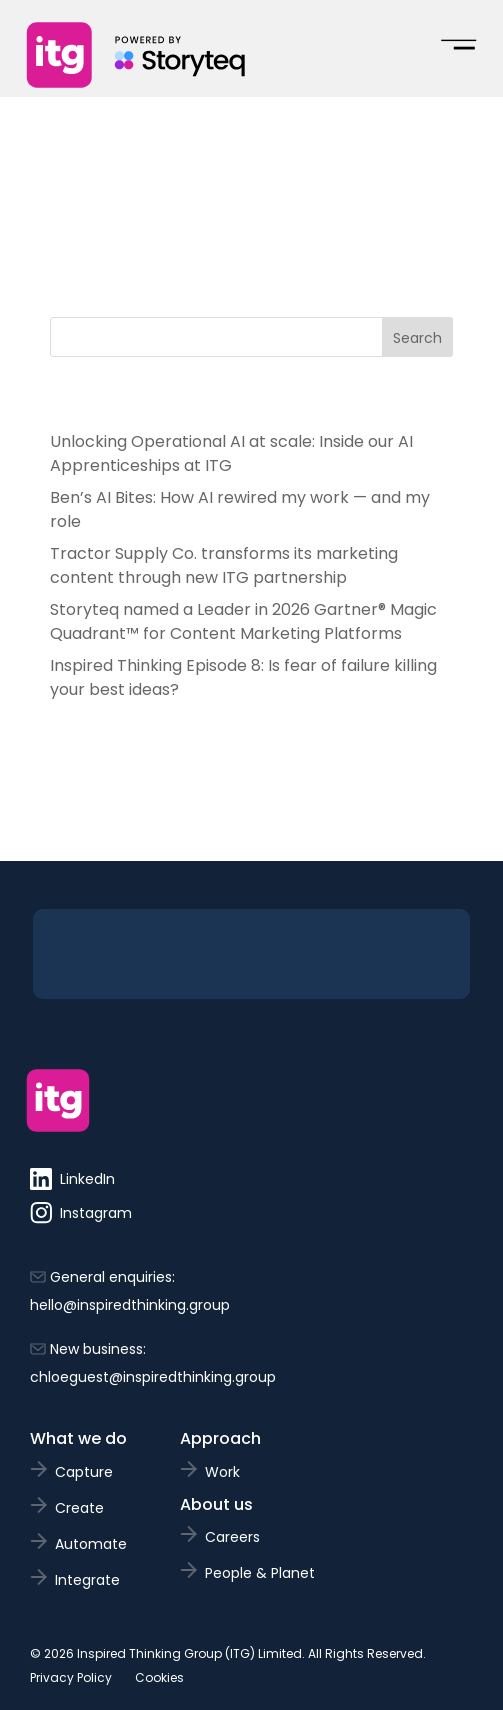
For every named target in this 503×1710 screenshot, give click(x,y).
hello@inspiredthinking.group (130, 1305)
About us (216, 1504)
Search (417, 338)
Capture (84, 1472)
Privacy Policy (71, 1677)
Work (222, 1472)
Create (79, 1508)
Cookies (159, 1677)
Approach (220, 1438)
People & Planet (260, 1573)
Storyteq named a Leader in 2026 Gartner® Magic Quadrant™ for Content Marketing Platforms (243, 621)
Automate (91, 1544)
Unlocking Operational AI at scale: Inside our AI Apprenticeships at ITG (231, 453)
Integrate (87, 1580)
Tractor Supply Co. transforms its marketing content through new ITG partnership (224, 565)
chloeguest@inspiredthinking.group (153, 1377)
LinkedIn (72, 1179)
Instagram (81, 1213)
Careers (232, 1537)
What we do (78, 1438)
